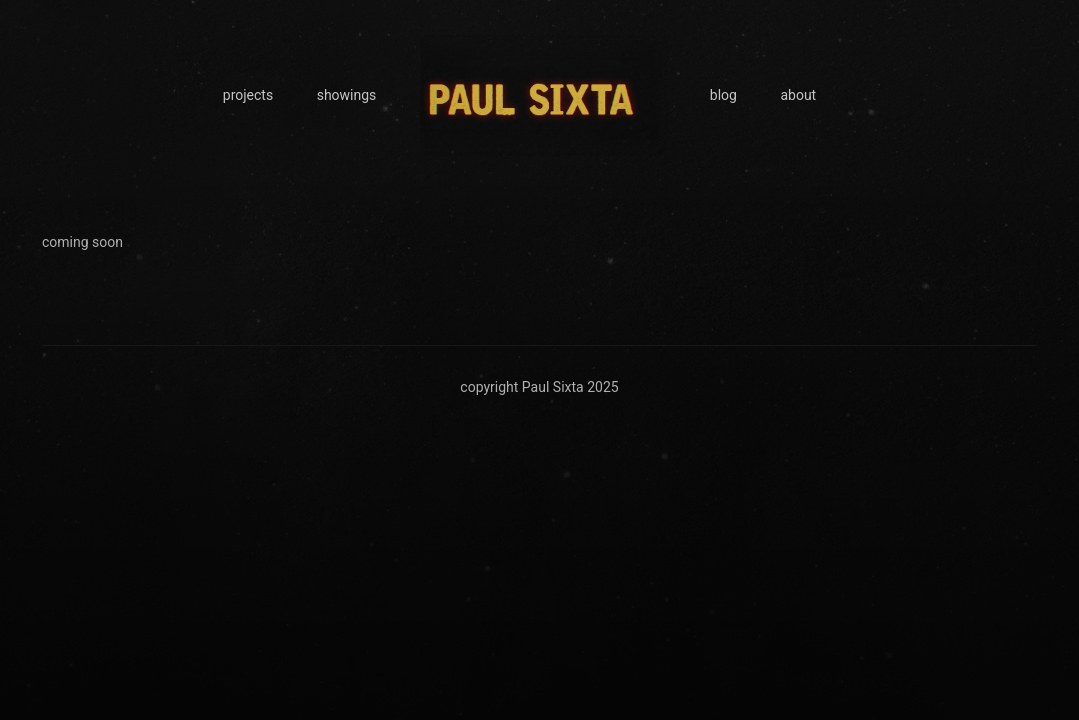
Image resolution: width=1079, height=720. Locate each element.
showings (347, 95)
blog (723, 95)
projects (248, 95)
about (798, 95)
